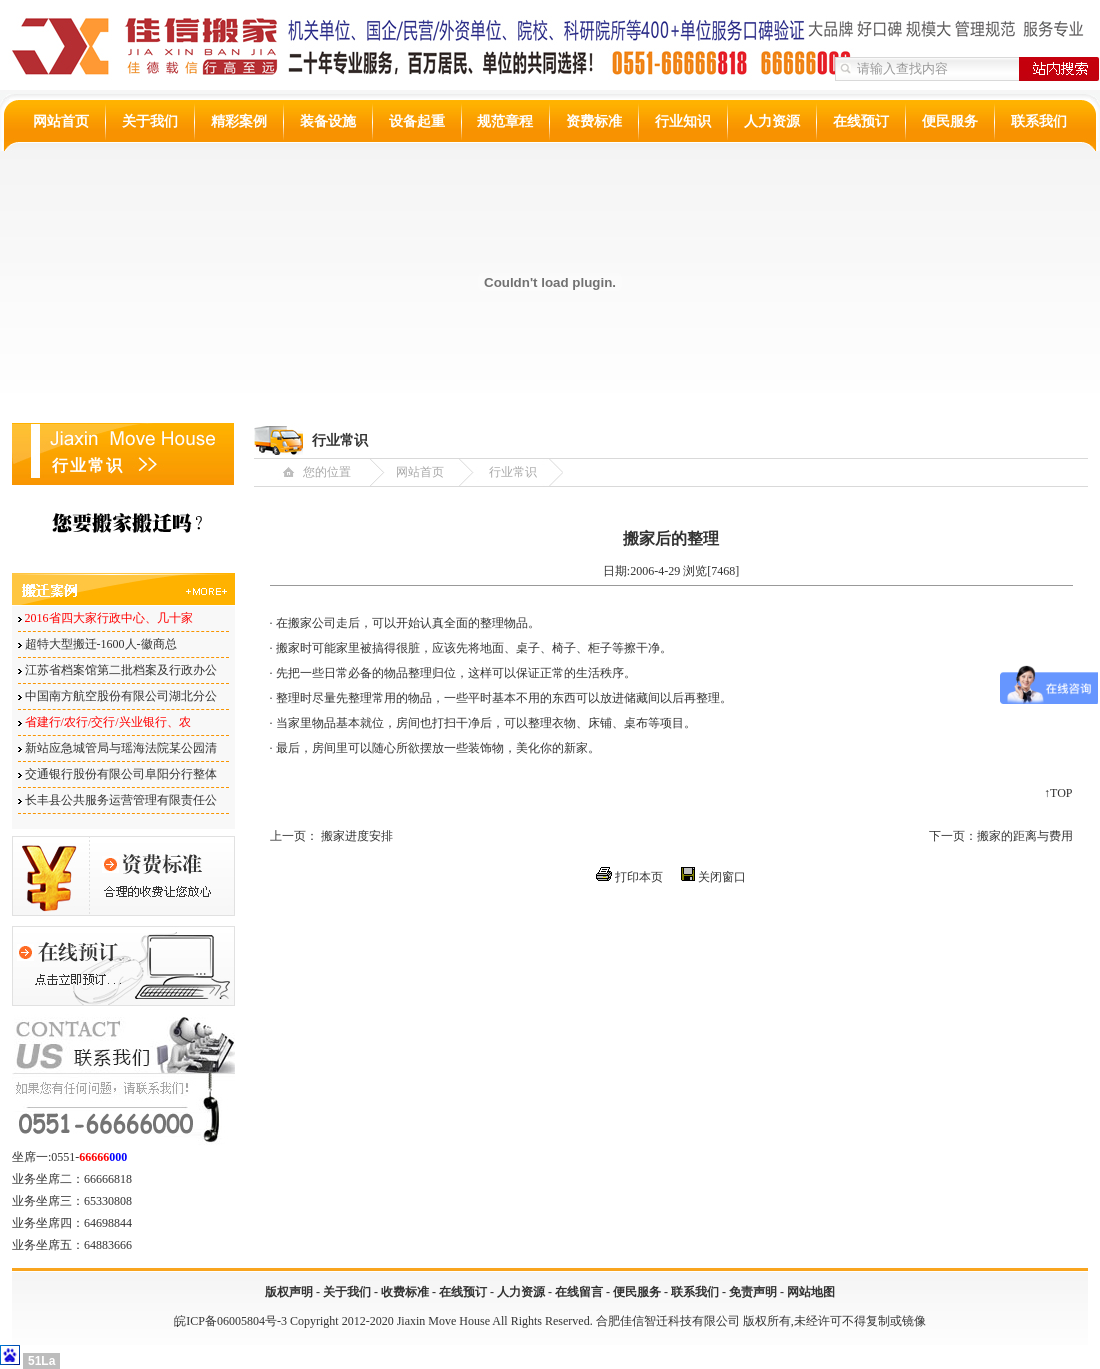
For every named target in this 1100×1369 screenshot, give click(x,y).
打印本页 (639, 877)
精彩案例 (239, 121)
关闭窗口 (722, 877)
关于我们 (150, 121)
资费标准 (594, 121)
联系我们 (1039, 121)
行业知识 (683, 121)
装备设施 (328, 121)
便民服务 (950, 121)
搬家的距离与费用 (1025, 836)
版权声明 (289, 1292)
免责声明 (753, 1292)
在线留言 (579, 1292)
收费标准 (405, 1292)
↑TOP (1058, 793)
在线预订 (861, 121)
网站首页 (61, 121)
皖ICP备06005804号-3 (230, 1321)
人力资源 (772, 121)
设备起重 (417, 121)
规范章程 (505, 121)
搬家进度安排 (357, 836)
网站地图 (811, 1292)
